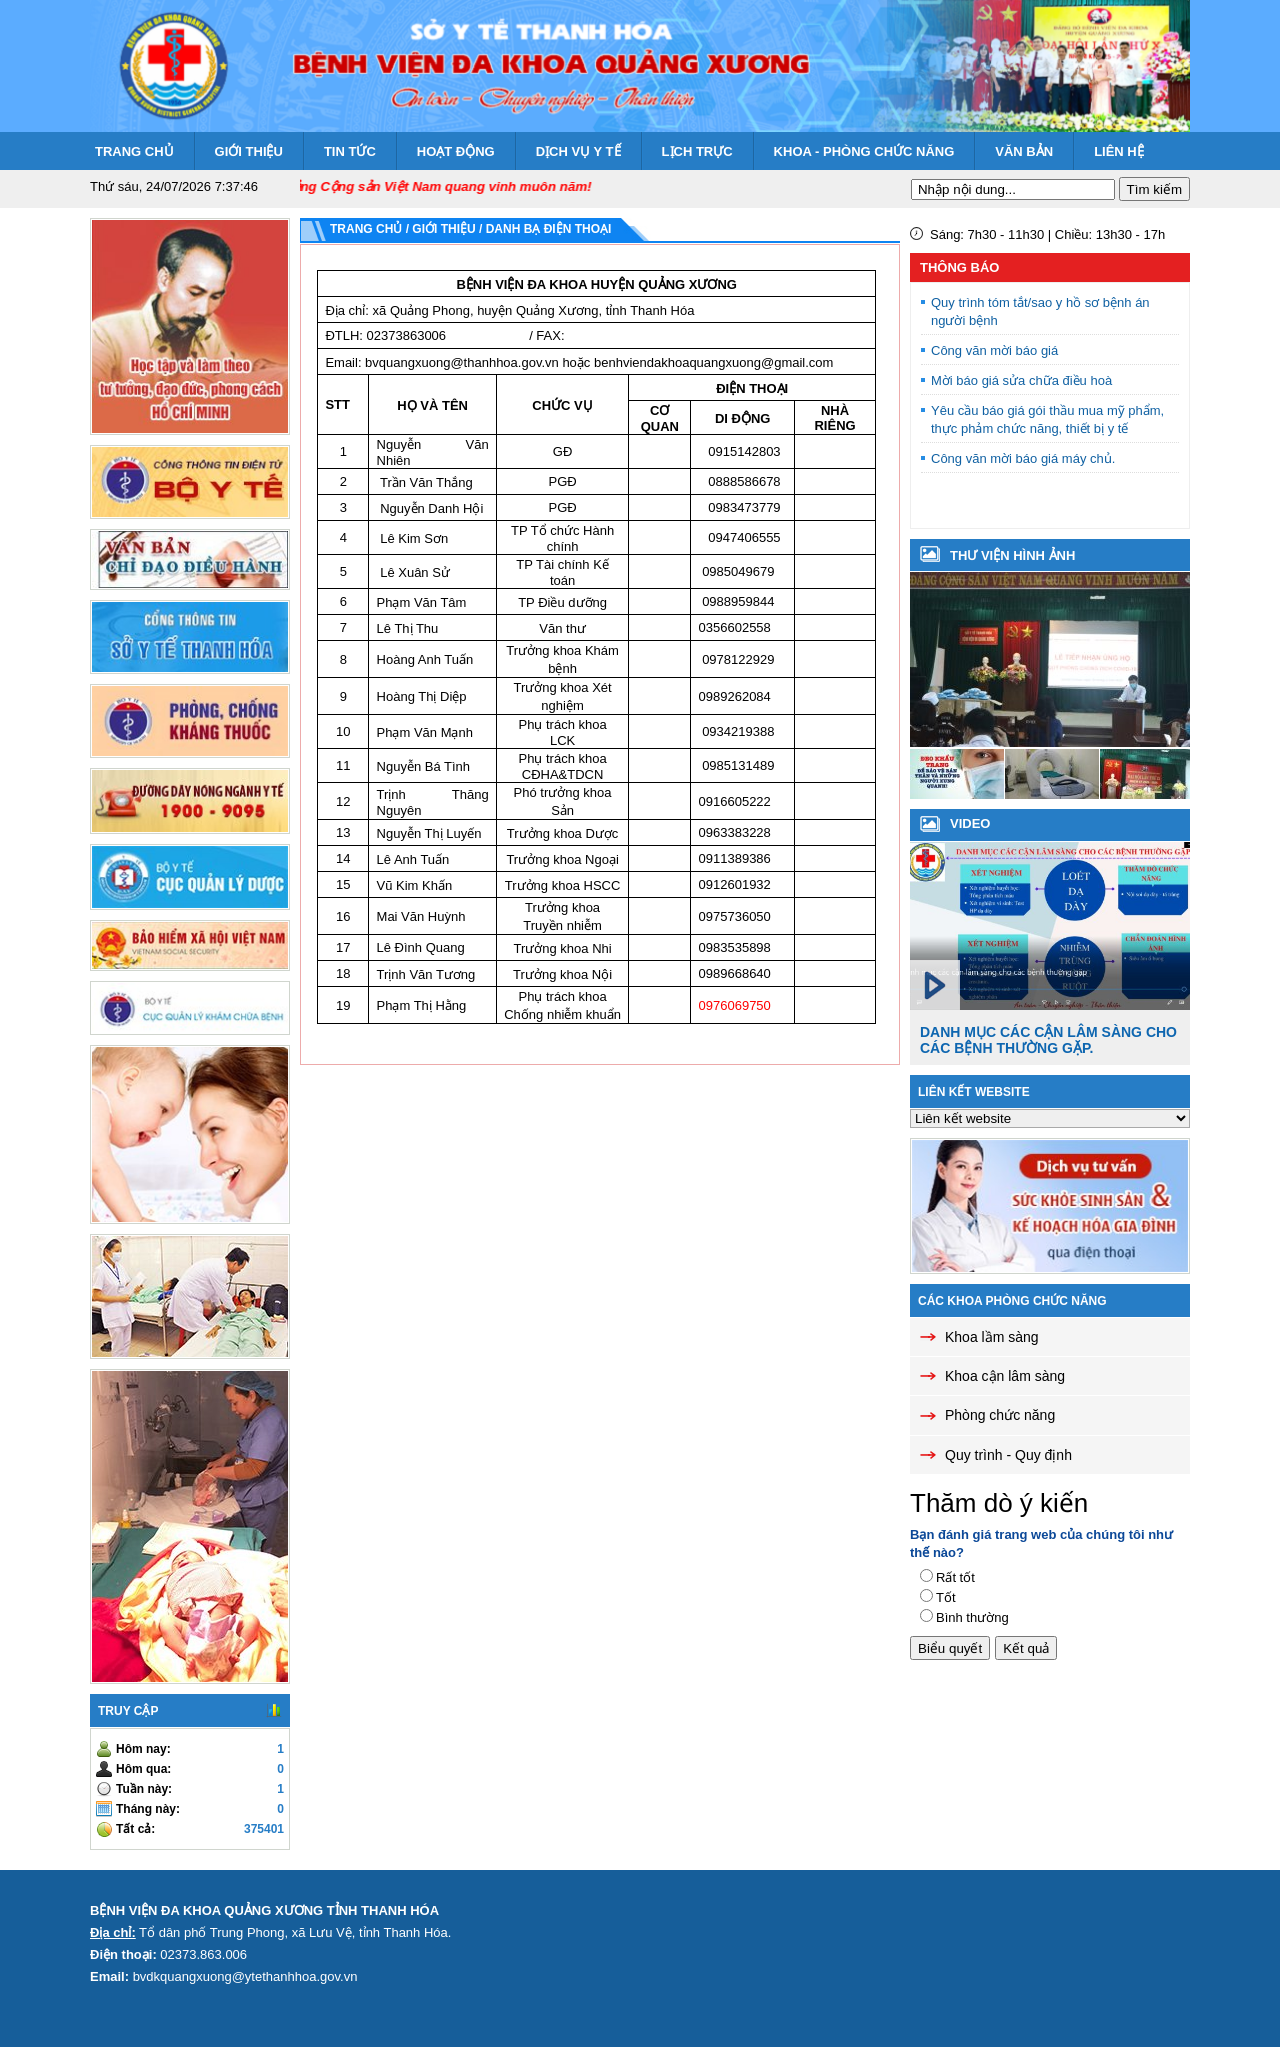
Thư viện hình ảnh (1012, 555)
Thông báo (959, 267)
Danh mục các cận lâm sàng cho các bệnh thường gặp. (1048, 1040)
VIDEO (970, 823)
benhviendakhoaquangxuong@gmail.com (713, 362)
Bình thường (972, 1617)
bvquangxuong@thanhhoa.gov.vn (462, 362)
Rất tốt (955, 1577)
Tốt (946, 1597)
